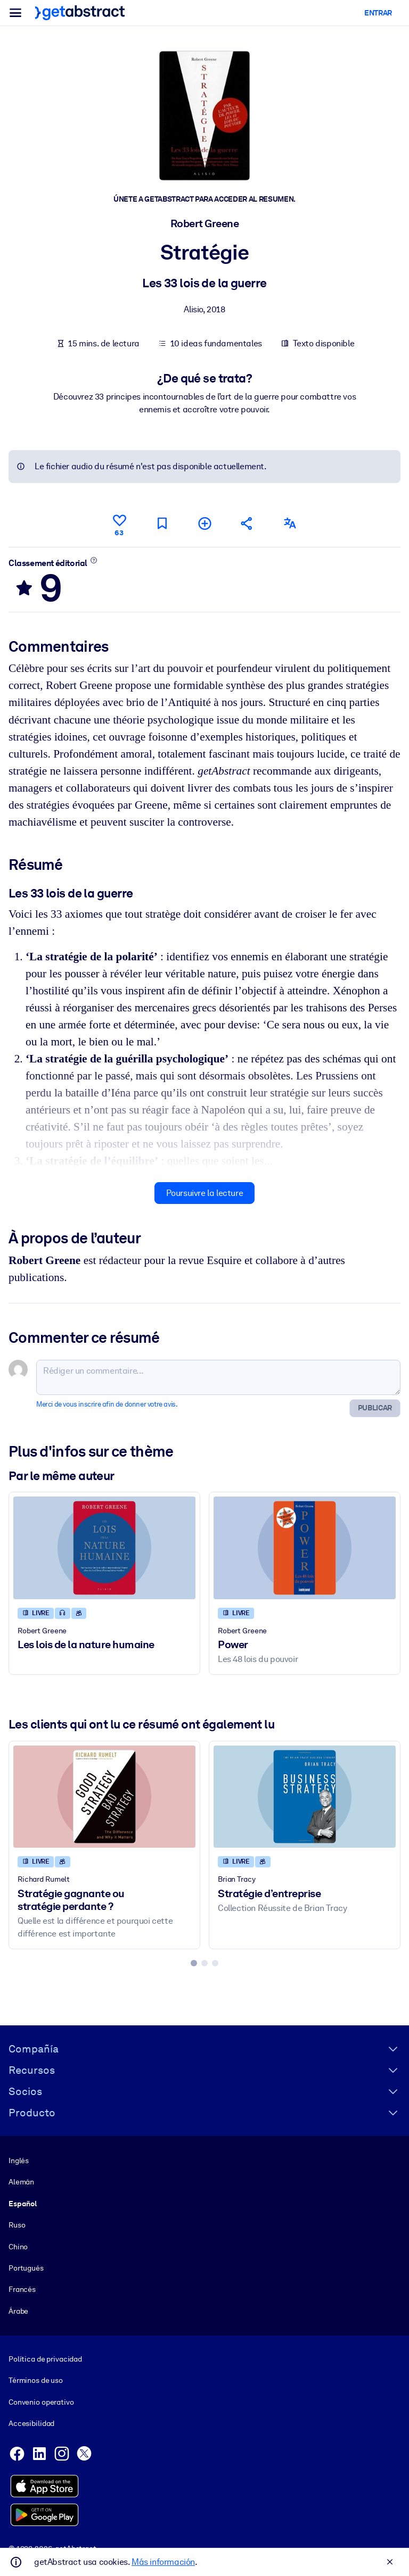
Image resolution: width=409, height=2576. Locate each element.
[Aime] (119, 523)
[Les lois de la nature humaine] (104, 1548)
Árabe (18, 2311)
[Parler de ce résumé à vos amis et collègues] (247, 523)
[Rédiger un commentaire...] (218, 1376)
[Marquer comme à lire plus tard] (162, 523)
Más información (163, 2562)
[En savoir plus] (94, 559)
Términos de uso (36, 2380)
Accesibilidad (31, 2424)
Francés (22, 2290)
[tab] (194, 1962)
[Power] (305, 1548)
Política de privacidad (45, 2359)
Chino (18, 2246)
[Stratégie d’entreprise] (305, 1796)
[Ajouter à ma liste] (204, 523)
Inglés (19, 2160)
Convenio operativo (41, 2402)
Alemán (21, 2182)
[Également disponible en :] (289, 523)
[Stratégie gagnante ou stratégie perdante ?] (104, 1796)
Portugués (26, 2268)
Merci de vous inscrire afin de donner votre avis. (106, 1404)
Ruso (17, 2225)
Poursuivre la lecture (204, 1192)
